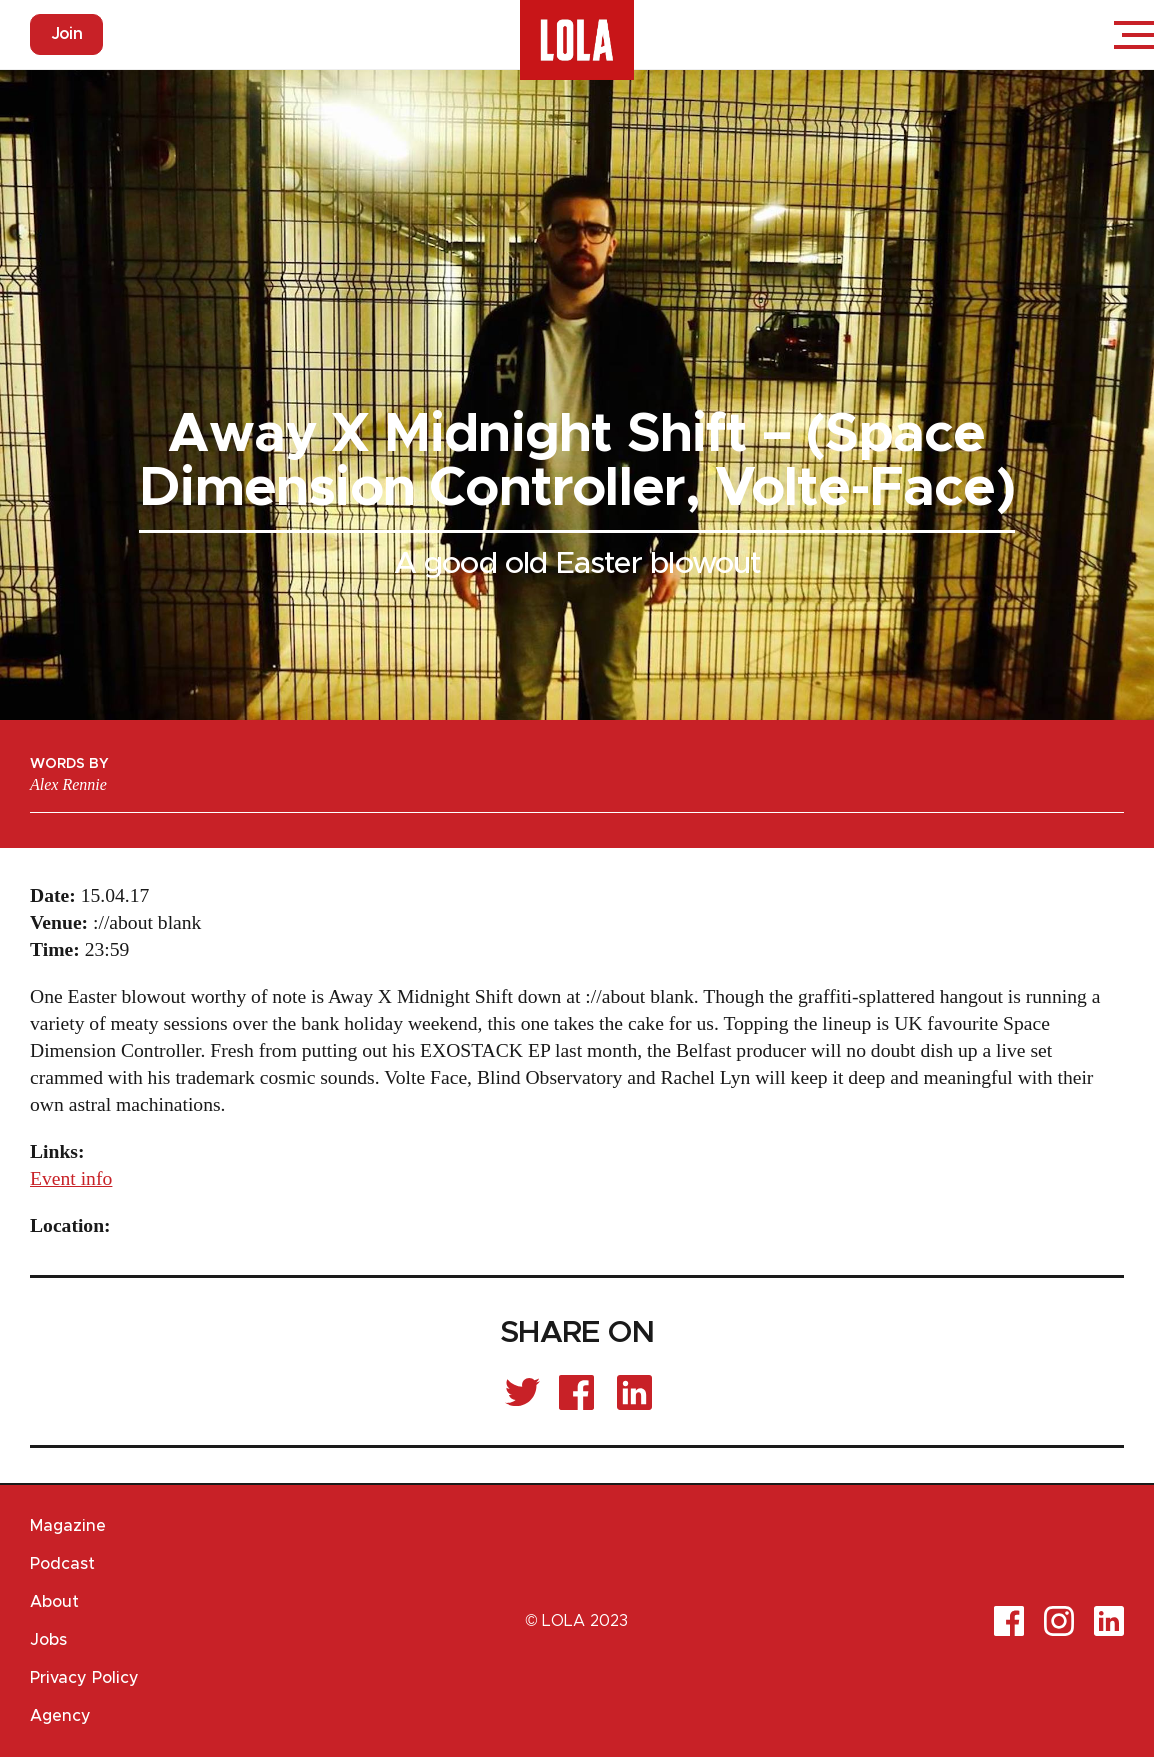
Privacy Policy (84, 1678)
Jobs (48, 1640)
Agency (60, 1716)
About (54, 1602)
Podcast (62, 1564)
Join (66, 34)
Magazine (68, 1526)
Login (1074, 35)
